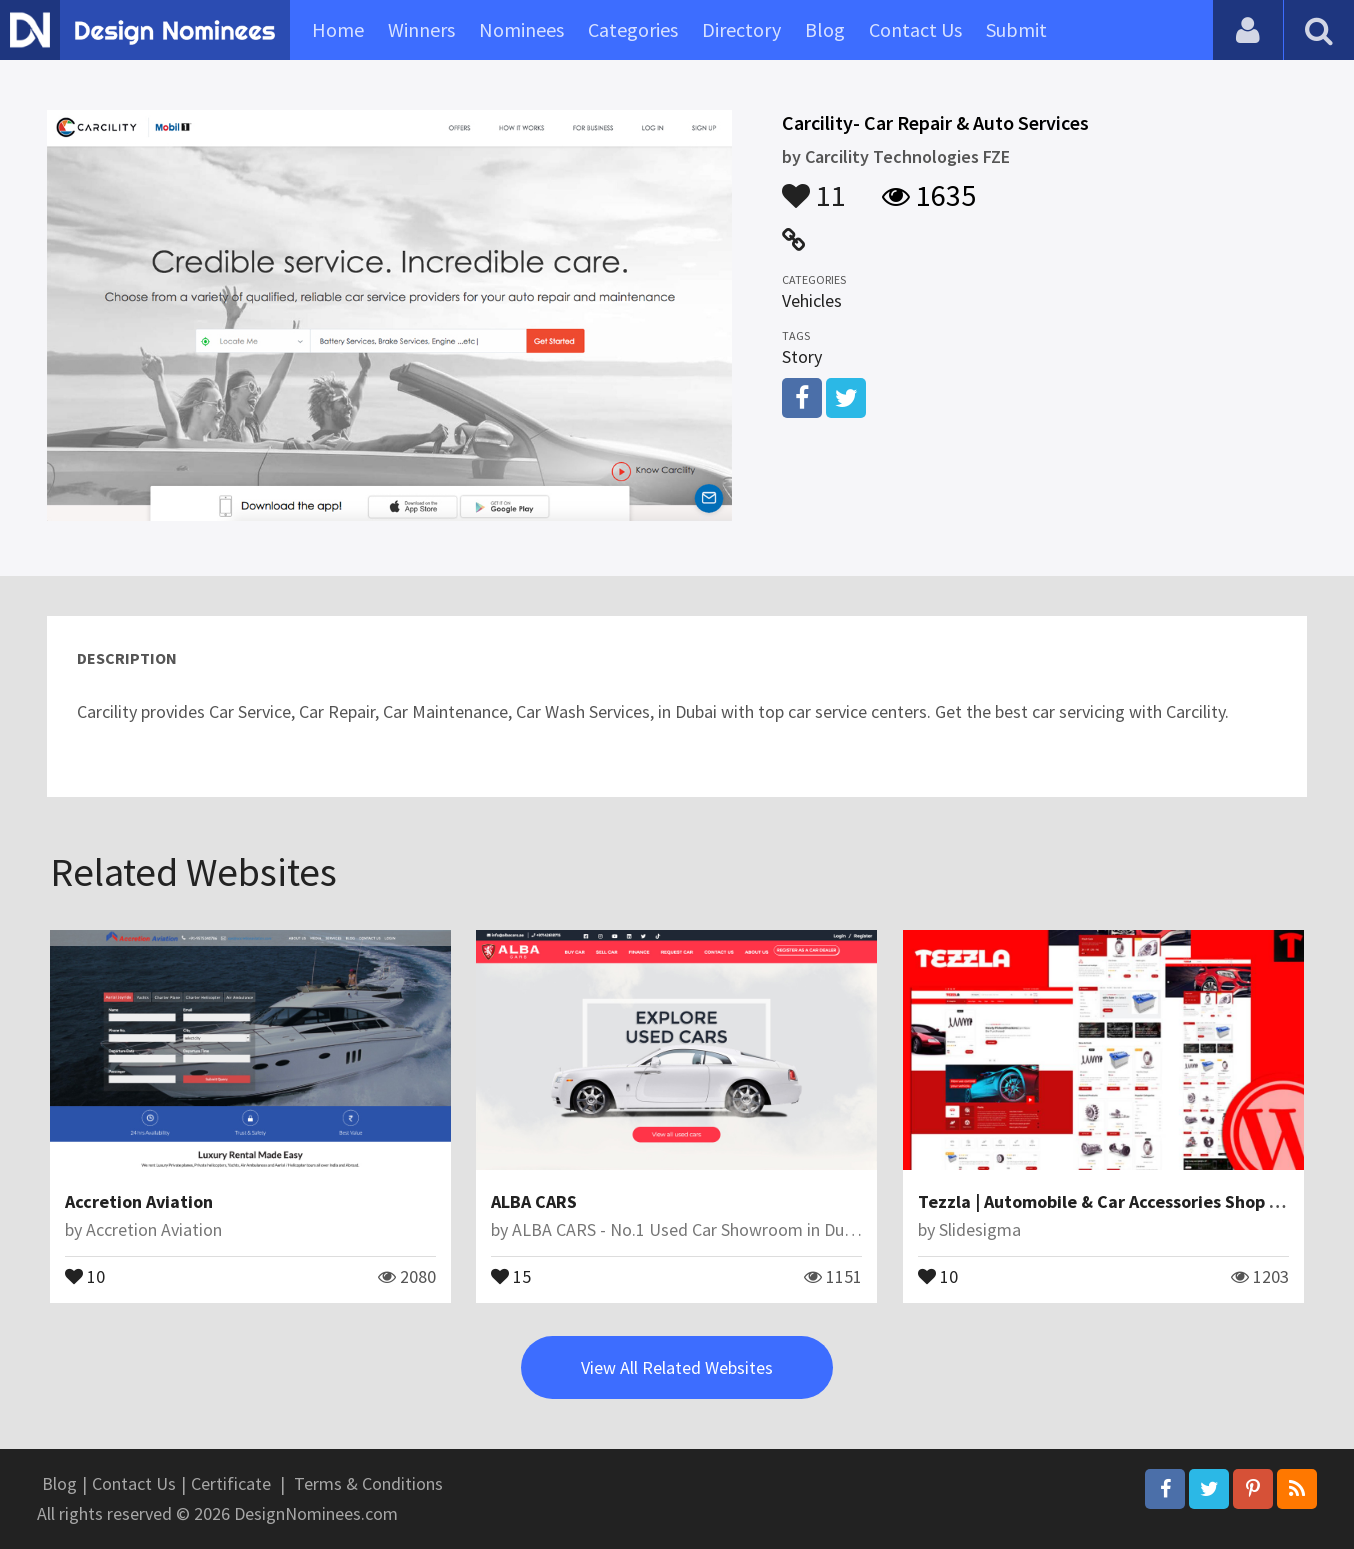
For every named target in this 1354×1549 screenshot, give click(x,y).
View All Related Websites (677, 1367)
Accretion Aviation (139, 1201)
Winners (421, 29)
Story (802, 356)
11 (814, 186)
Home (338, 29)
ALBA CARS (534, 1201)
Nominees (521, 29)
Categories (633, 29)
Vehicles (812, 300)
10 (85, 1275)
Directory (741, 29)
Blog (825, 29)
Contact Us (915, 29)
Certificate (231, 1483)
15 (511, 1275)
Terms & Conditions (368, 1483)
